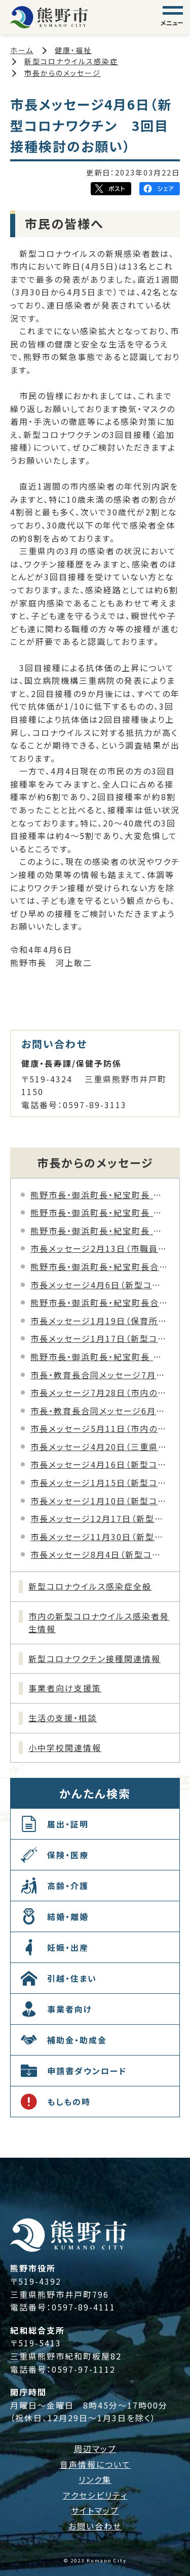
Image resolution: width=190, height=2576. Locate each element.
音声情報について (95, 2464)
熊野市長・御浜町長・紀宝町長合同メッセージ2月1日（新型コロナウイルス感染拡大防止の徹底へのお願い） (99, 1302)
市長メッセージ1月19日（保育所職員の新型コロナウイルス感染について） (99, 1321)
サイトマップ (95, 2510)
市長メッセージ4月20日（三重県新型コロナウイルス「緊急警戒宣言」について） (99, 1446)
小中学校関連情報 (64, 1747)
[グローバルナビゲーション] (173, 17)
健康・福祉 (73, 50)
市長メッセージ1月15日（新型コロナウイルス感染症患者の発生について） (99, 1482)
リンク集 (95, 2479)
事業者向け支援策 (64, 1688)
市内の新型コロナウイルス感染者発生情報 (98, 1622)
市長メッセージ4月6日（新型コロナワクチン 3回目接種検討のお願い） (99, 1285)
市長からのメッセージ (62, 73)
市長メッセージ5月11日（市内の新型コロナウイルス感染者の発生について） (99, 1428)
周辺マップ (95, 2448)
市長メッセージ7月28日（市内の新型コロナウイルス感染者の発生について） (99, 1392)
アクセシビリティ (95, 2495)
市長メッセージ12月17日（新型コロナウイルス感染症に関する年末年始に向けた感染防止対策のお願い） (99, 1518)
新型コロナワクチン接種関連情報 (94, 1658)
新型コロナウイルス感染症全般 (89, 1586)
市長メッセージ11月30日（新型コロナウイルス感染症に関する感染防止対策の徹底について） (99, 1537)
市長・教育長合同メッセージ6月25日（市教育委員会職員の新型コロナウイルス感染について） (99, 1411)
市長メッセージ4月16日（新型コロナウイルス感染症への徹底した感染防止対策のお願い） (99, 1464)
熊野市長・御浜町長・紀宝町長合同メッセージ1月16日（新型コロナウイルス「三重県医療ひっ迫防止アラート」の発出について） (99, 1266)
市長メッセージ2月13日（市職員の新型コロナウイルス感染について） (99, 1248)
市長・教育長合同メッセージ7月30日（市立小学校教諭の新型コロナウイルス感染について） (99, 1375)
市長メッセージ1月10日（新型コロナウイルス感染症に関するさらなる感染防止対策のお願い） (99, 1501)
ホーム (21, 50)
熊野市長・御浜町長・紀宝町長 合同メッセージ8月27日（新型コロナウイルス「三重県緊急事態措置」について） (99, 1195)
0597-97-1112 (84, 2369)
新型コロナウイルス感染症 (71, 61)
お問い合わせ (95, 2526)
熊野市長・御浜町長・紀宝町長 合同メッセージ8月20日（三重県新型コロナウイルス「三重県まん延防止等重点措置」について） (99, 1212)
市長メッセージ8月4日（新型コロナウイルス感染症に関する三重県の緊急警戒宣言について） (99, 1554)
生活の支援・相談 (62, 1718)
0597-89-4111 (84, 2307)
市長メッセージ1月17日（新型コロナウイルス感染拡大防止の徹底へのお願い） (99, 1338)
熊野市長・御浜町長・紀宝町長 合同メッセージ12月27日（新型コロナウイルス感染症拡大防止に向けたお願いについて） (99, 1356)
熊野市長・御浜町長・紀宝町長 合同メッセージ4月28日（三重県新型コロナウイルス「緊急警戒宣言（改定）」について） (99, 1231)
